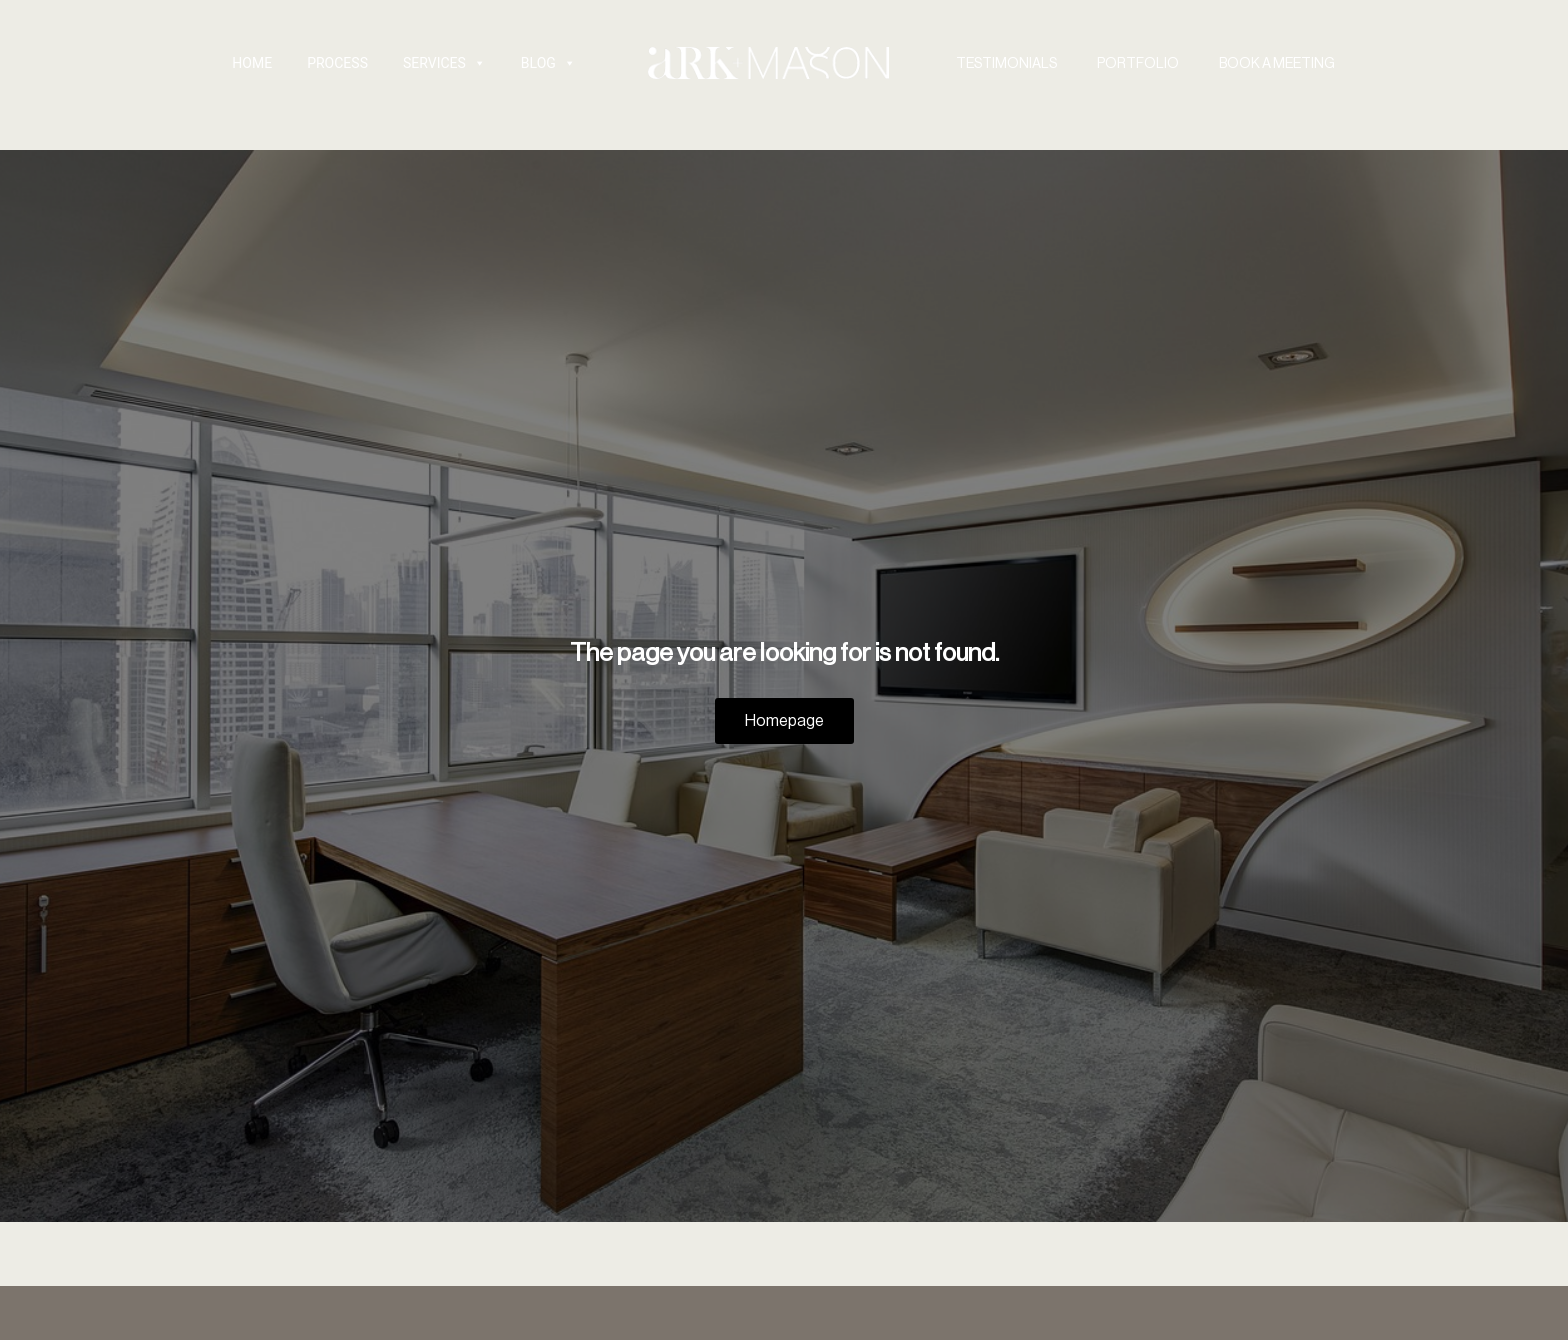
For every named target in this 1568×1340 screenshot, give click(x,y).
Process (337, 63)
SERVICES (444, 63)
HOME (252, 63)
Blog (548, 63)
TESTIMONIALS (1006, 63)
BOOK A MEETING (1277, 63)
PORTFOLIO (1138, 63)
